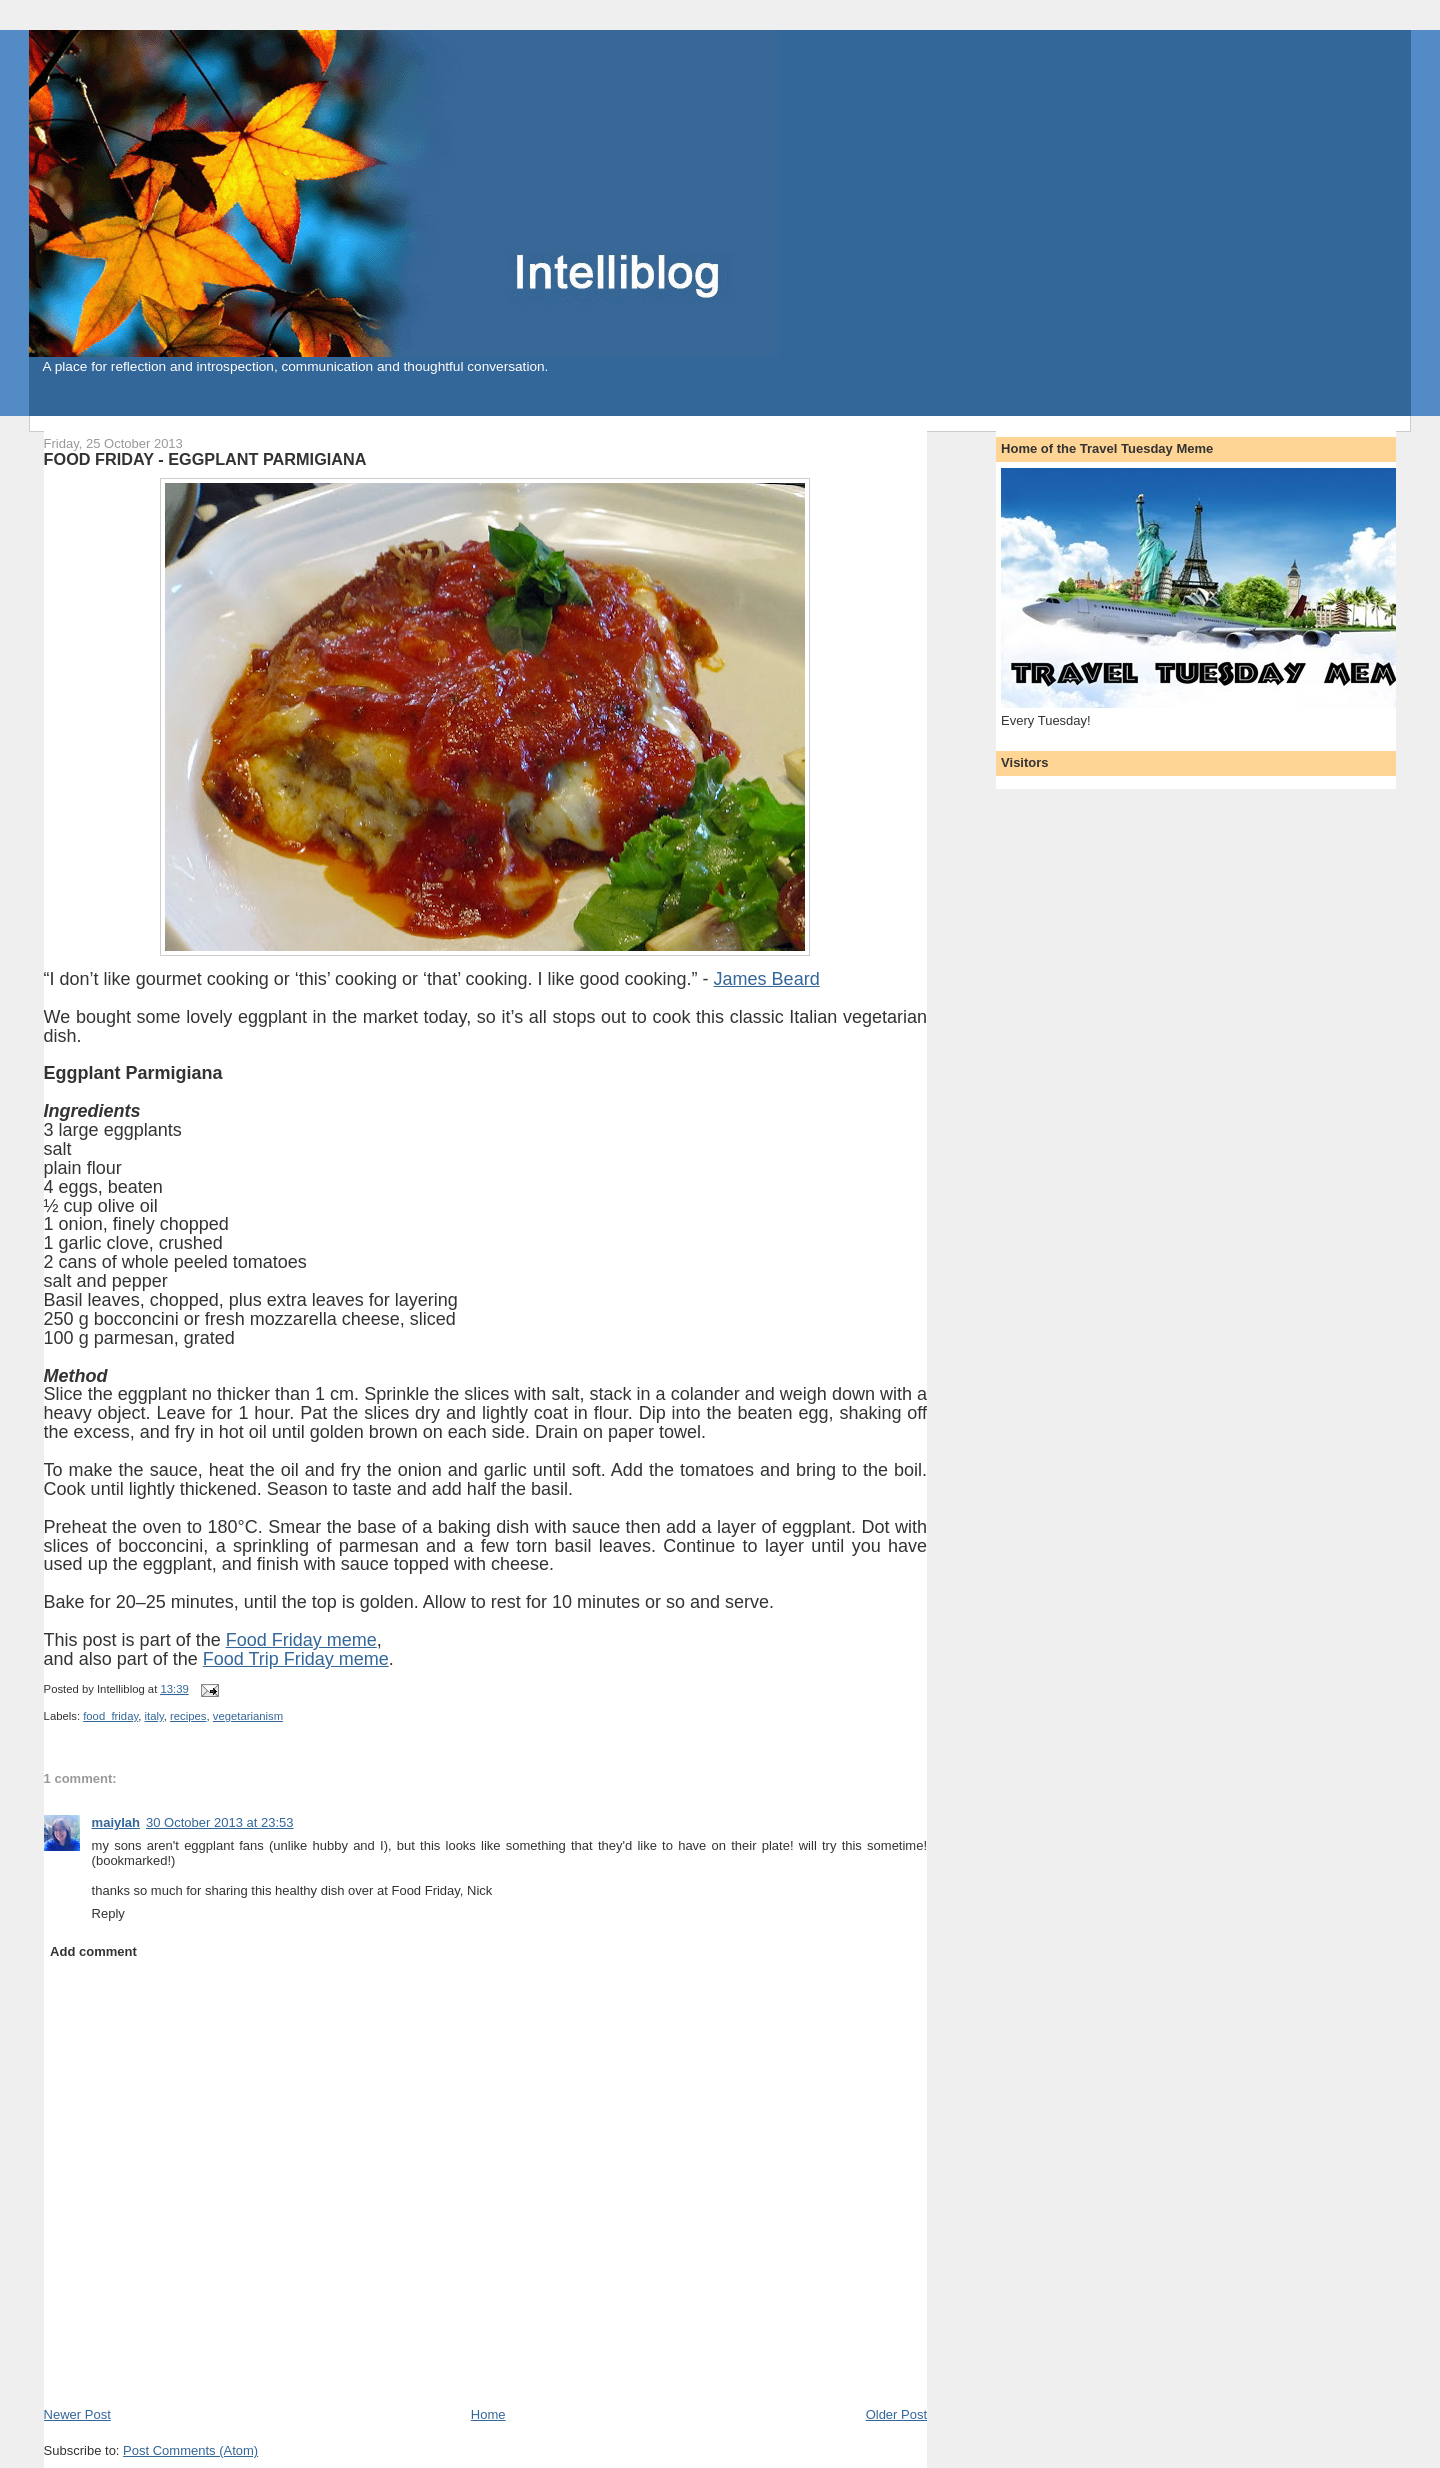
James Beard (767, 979)
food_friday (110, 1716)
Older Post (896, 2414)
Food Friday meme (301, 1640)
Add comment (93, 1951)
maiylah (116, 1822)
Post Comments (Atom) (190, 2450)
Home (488, 2414)
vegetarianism (248, 1716)
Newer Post (77, 2414)
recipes (188, 1716)
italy (154, 1716)
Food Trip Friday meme (296, 1659)
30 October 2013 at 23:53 (219, 1822)
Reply (108, 1913)
